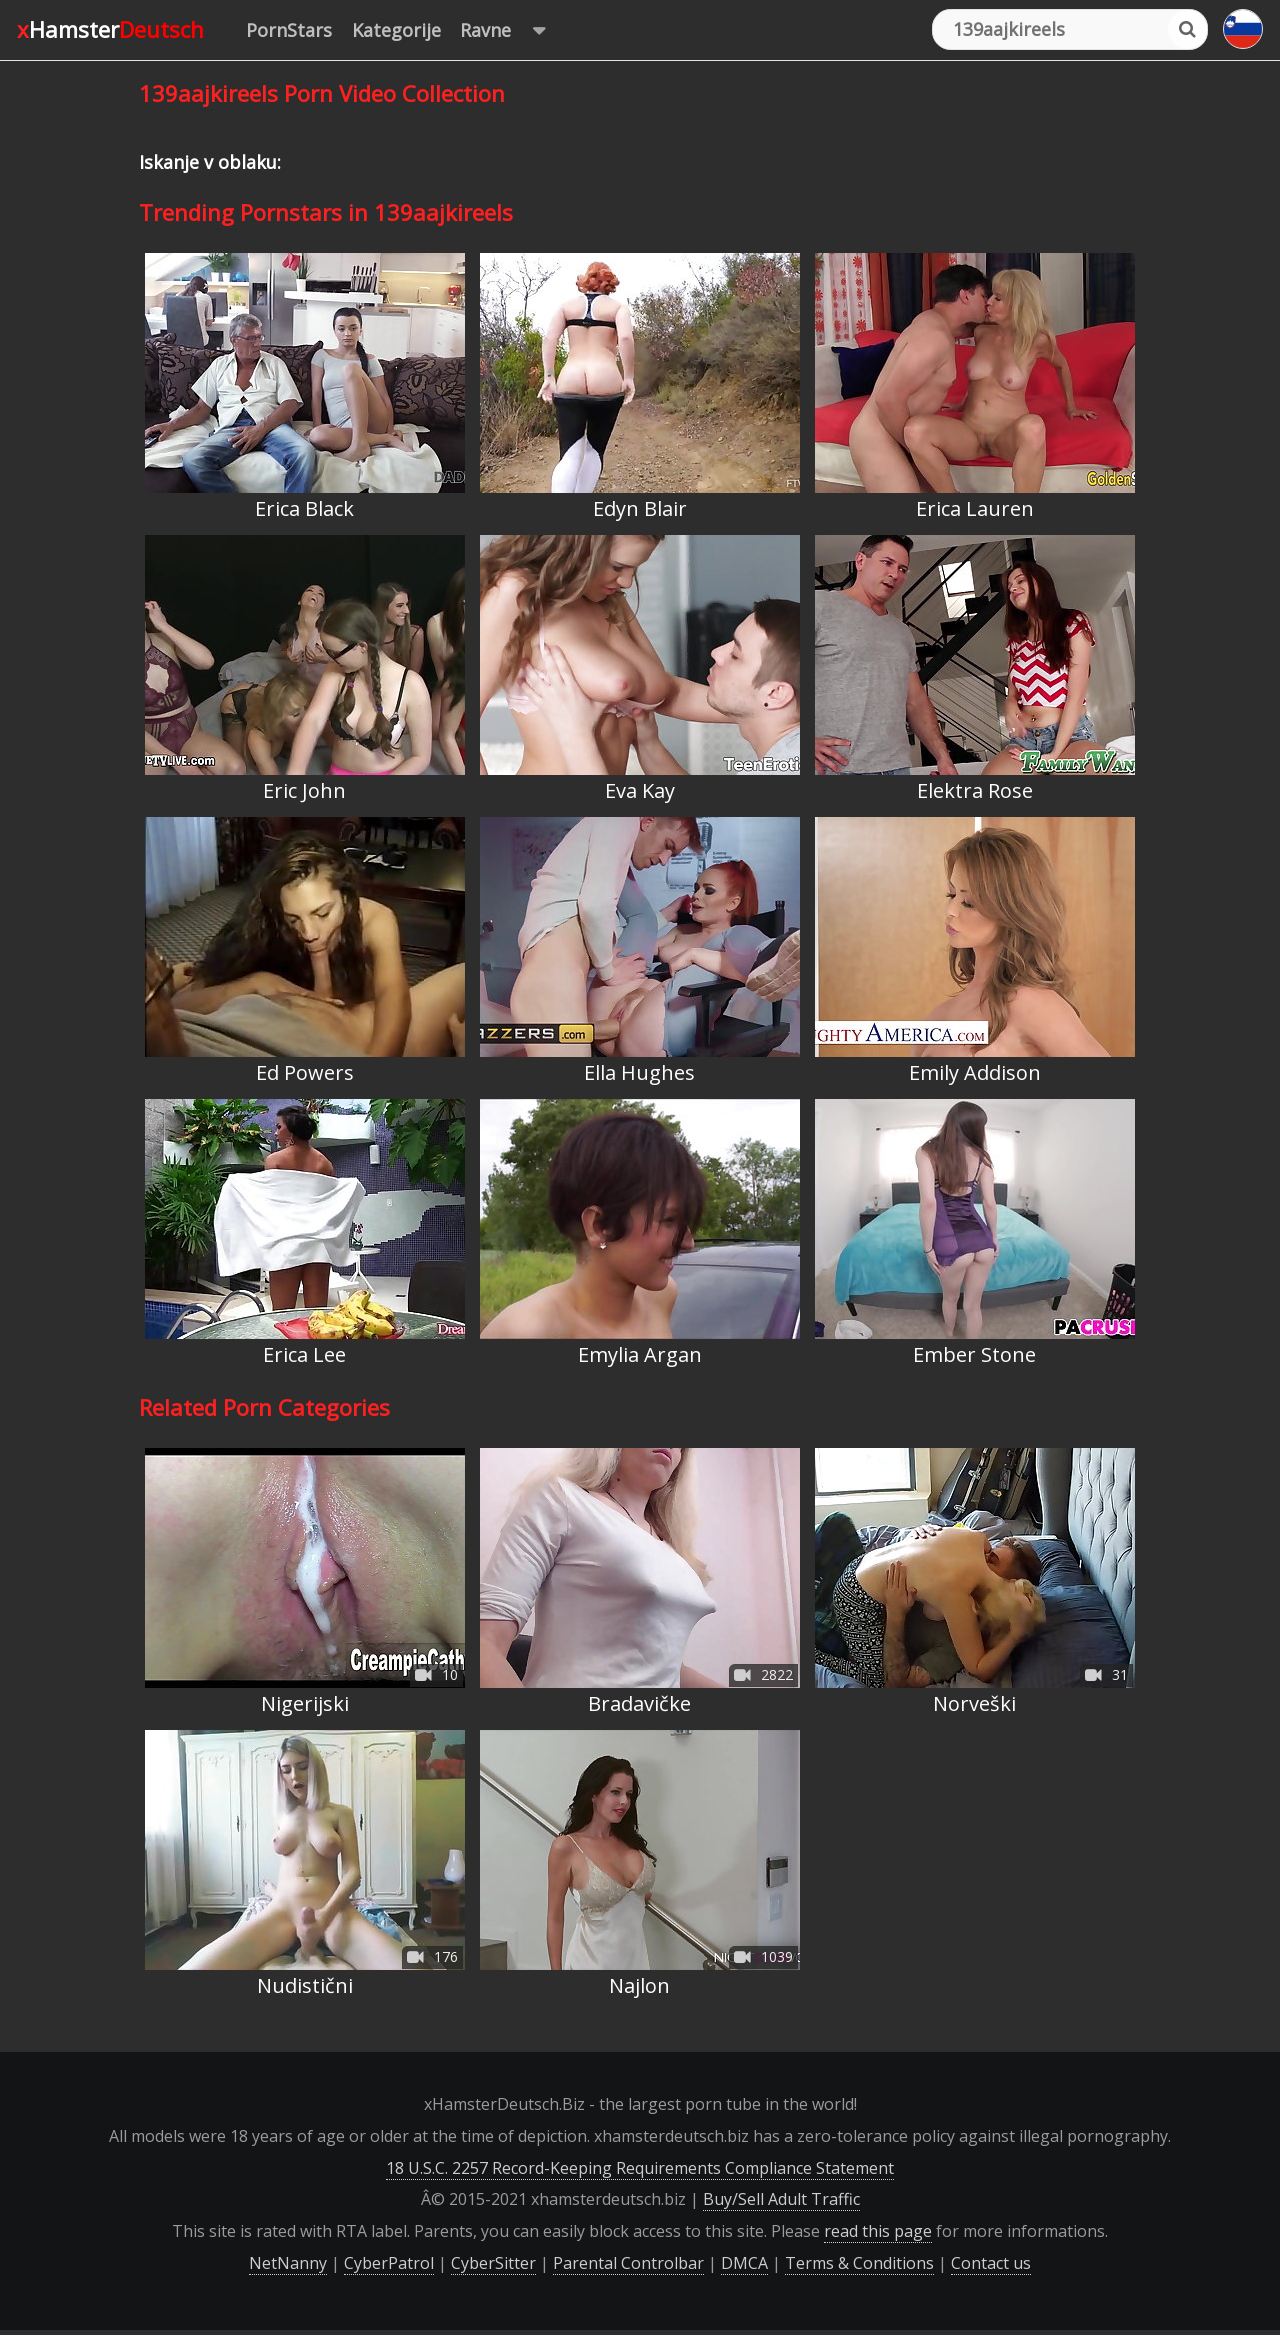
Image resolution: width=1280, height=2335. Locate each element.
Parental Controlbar (628, 2263)
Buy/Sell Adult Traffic (781, 2199)
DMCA (744, 2263)
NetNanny (288, 2263)
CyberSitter (493, 2263)
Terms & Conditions (859, 2263)
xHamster (110, 29)
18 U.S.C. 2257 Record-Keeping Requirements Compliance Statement (640, 2168)
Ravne (512, 30)
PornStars (289, 30)
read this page (878, 2231)
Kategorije (396, 30)
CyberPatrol (389, 2263)
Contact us (991, 2263)
